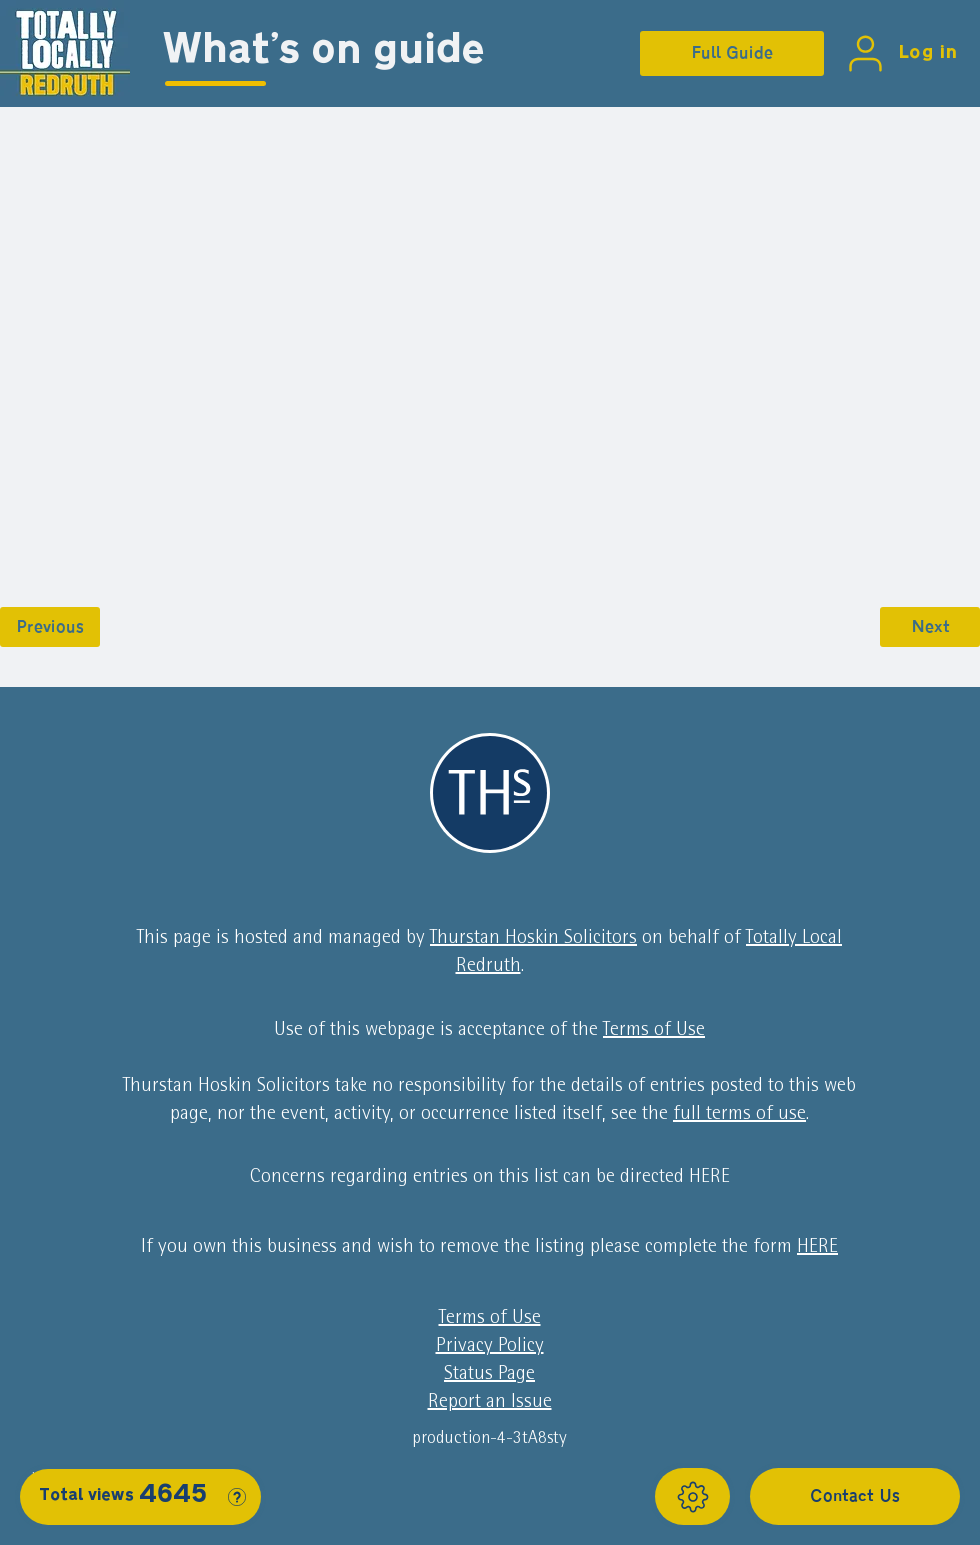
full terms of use (739, 1115)
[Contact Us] (855, 1496)
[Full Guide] (732, 53)
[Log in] (898, 53)
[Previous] (50, 627)
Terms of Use (654, 1031)
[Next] (930, 627)
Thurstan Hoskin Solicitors (533, 939)
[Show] (692, 1496)
